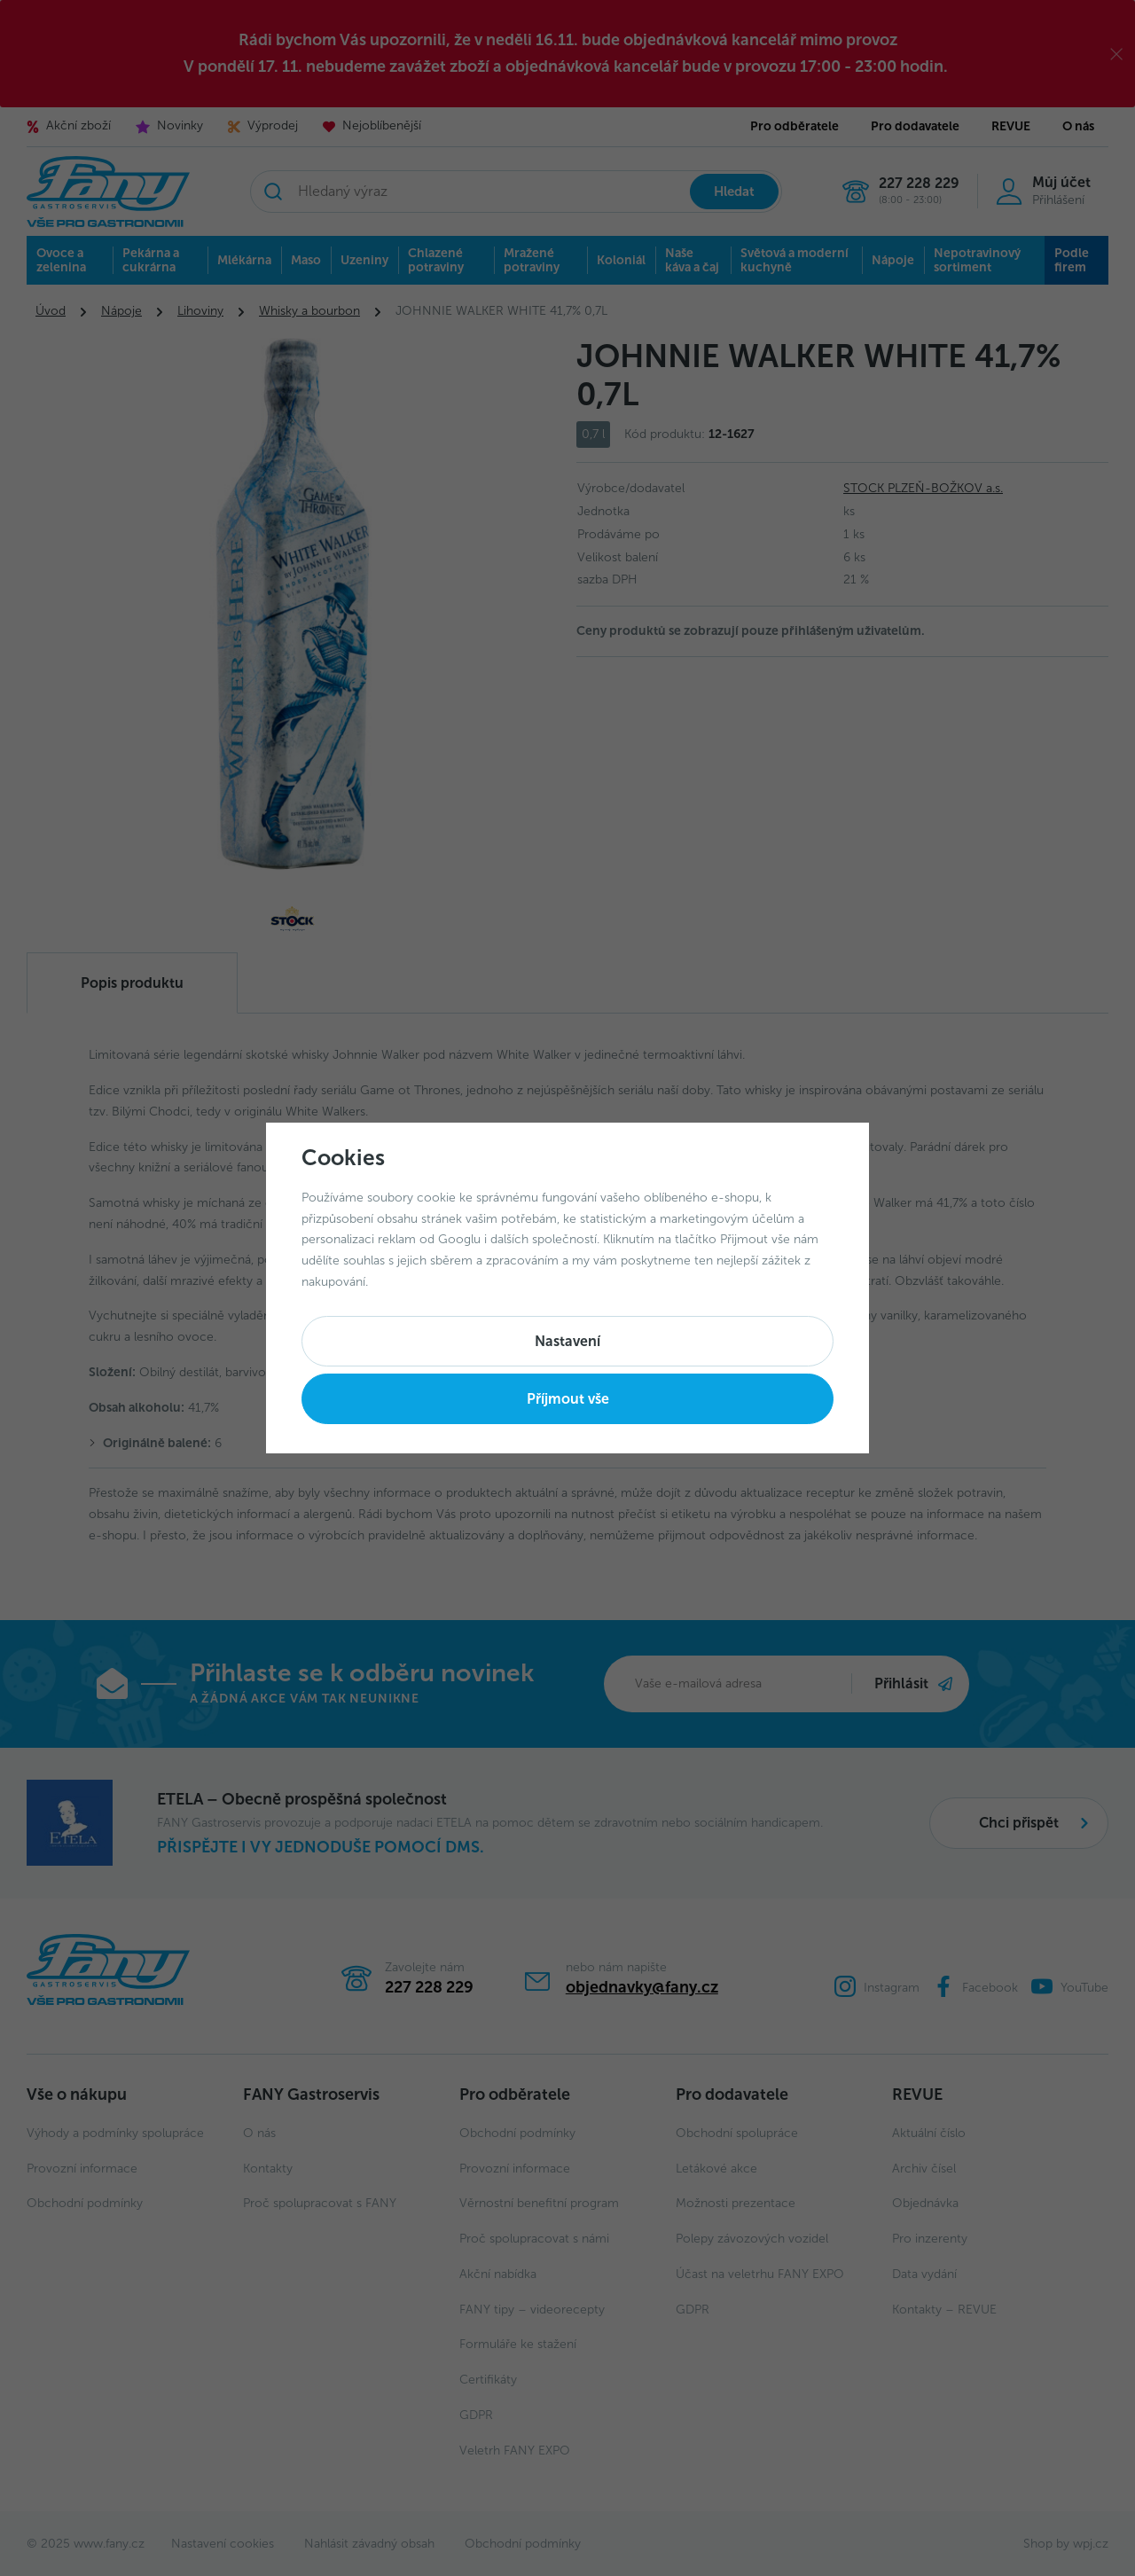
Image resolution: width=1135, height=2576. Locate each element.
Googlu (459, 1239)
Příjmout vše (568, 1398)
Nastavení (567, 1341)
